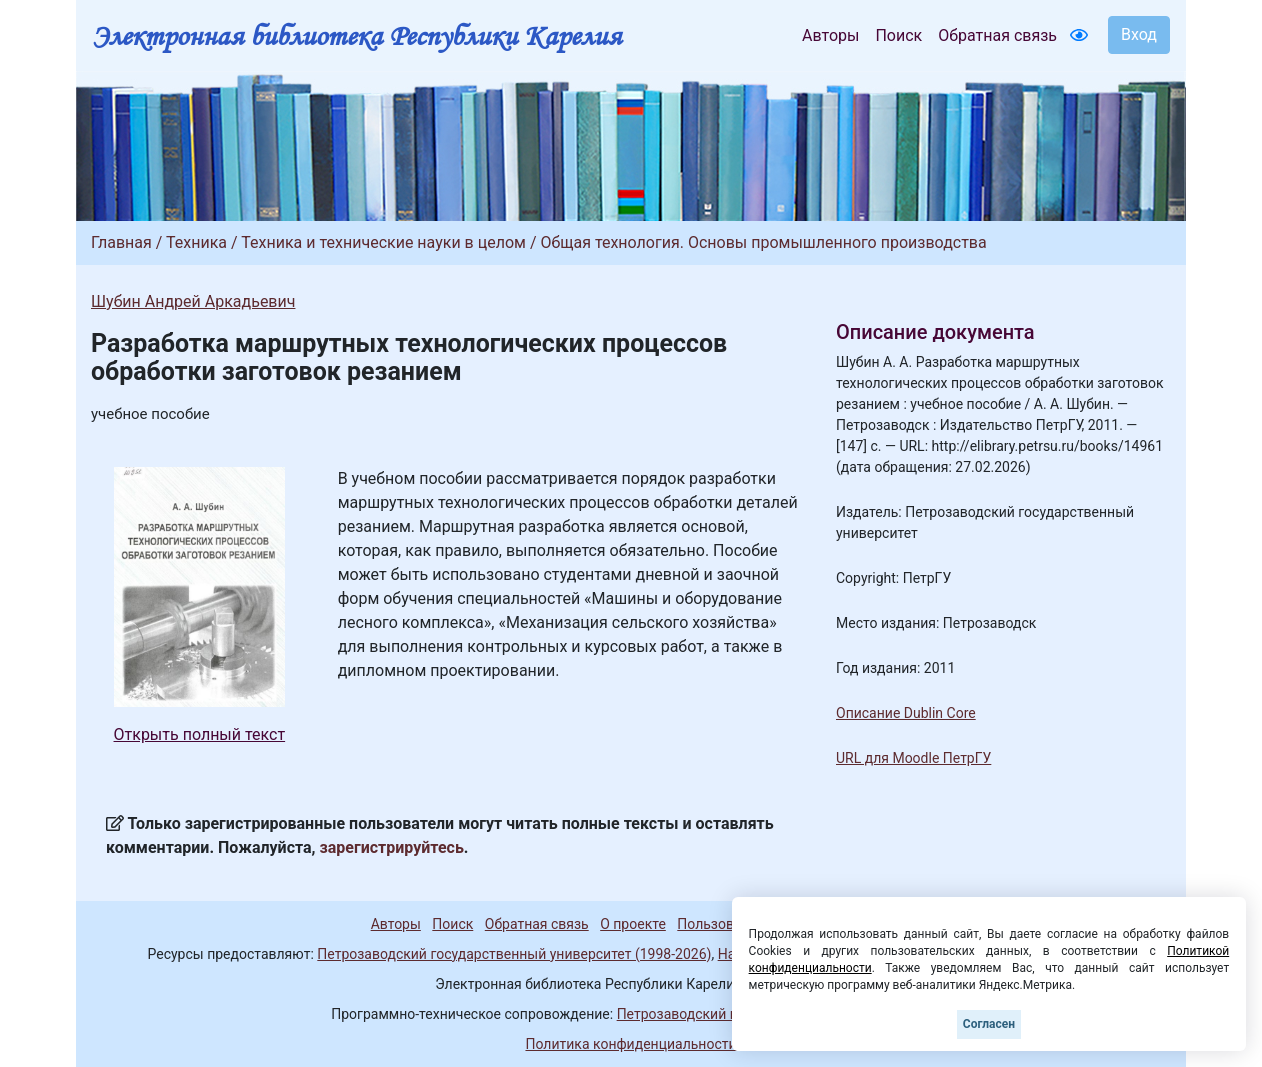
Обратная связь (997, 35)
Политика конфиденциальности (630, 1044)
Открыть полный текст (200, 734)
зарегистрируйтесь (392, 847)
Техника (196, 242)
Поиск (898, 35)
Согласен (989, 1024)
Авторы (830, 35)
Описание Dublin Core (906, 713)
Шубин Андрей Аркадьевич (193, 301)
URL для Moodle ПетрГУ (913, 758)
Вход (1139, 34)
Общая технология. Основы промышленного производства (763, 242)
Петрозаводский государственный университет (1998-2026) (514, 954)
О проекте (633, 924)
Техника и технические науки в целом (383, 242)
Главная (121, 242)
